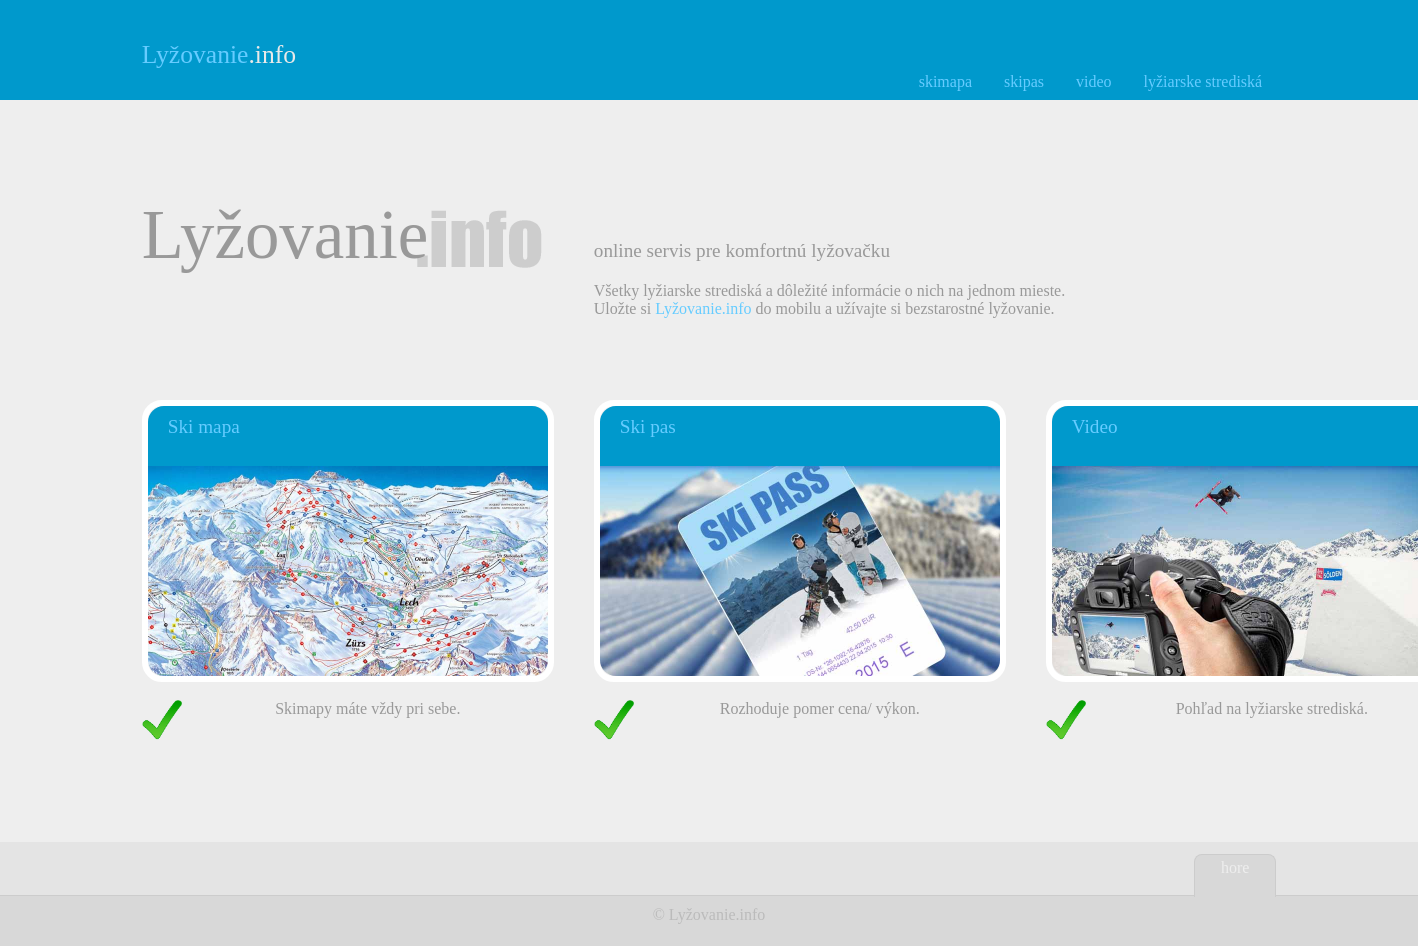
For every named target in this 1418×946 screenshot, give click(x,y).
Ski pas (648, 426)
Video (1095, 426)
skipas (1024, 81)
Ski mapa (204, 426)
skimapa (945, 81)
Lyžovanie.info (703, 308)
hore (1235, 867)
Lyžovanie (702, 914)
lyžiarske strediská (1203, 81)
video (1094, 81)
